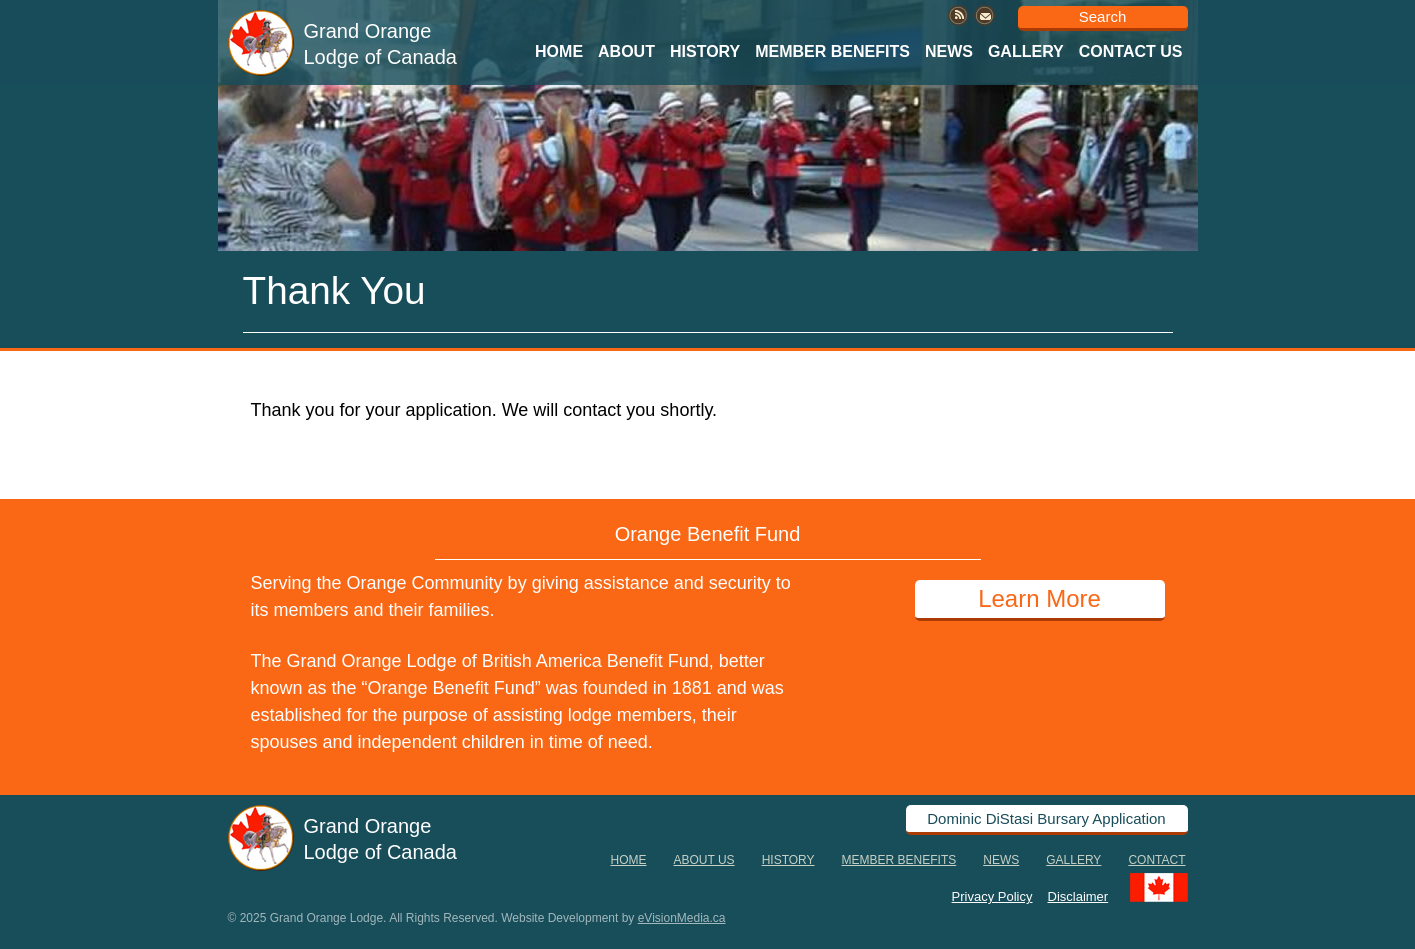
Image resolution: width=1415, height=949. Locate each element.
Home (559, 51)
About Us (704, 860)
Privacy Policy (992, 895)
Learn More (1039, 598)
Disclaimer (1078, 895)
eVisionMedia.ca (682, 918)
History (705, 51)
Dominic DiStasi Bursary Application (1046, 818)
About (626, 51)
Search (1103, 16)
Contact (1156, 860)
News (949, 51)
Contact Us (1131, 51)
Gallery (1026, 51)
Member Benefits (832, 51)
